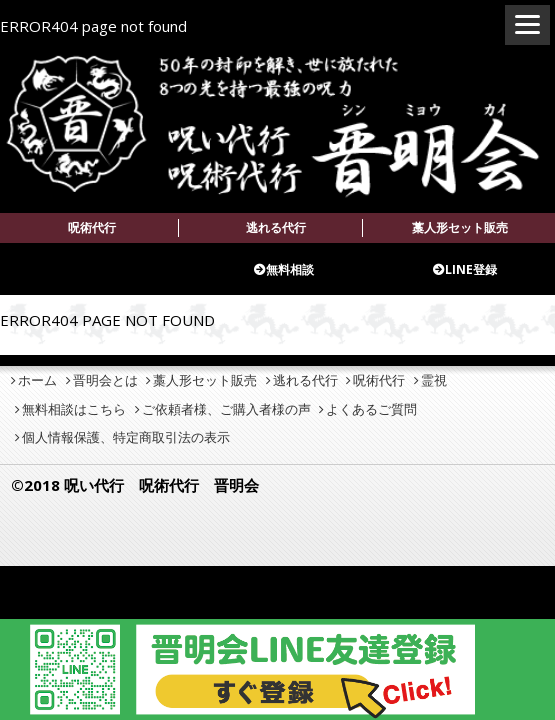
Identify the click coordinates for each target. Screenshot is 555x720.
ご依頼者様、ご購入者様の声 (226, 409)
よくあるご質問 (371, 409)
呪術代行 (92, 227)
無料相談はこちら (74, 409)
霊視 (434, 380)
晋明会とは (105, 380)
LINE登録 (471, 269)
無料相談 (290, 269)
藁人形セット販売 (460, 227)
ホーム (37, 380)
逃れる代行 (276, 227)
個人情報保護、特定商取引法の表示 (126, 437)
